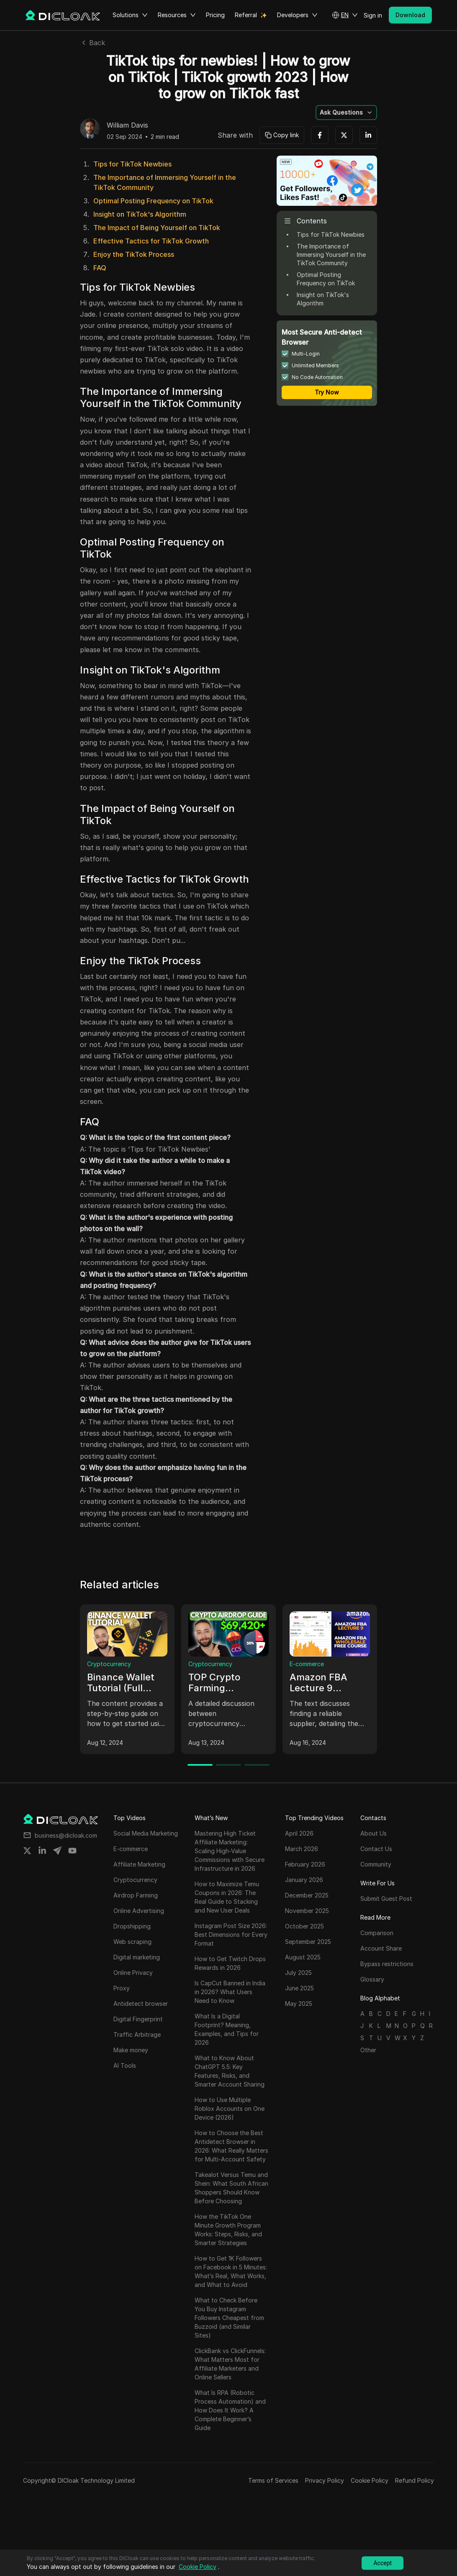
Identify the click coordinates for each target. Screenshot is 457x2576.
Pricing (215, 14)
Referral (246, 14)
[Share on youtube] (72, 1850)
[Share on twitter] (27, 1850)
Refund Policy (414, 2480)
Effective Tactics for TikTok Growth (151, 241)
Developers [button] (297, 15)
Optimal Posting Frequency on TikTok (153, 201)
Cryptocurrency (109, 1663)
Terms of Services (273, 2480)
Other (368, 2050)
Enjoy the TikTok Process (133, 254)
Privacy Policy (324, 2480)
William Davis (127, 125)
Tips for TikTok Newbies (132, 164)
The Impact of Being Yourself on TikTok (156, 227)
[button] (345, 15)
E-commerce (307, 1663)
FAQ (99, 268)
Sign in (373, 15)
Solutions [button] (130, 15)
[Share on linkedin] (42, 1850)
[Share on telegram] (57, 1850)
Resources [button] (177, 15)
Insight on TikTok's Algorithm (139, 214)
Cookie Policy (369, 2480)
